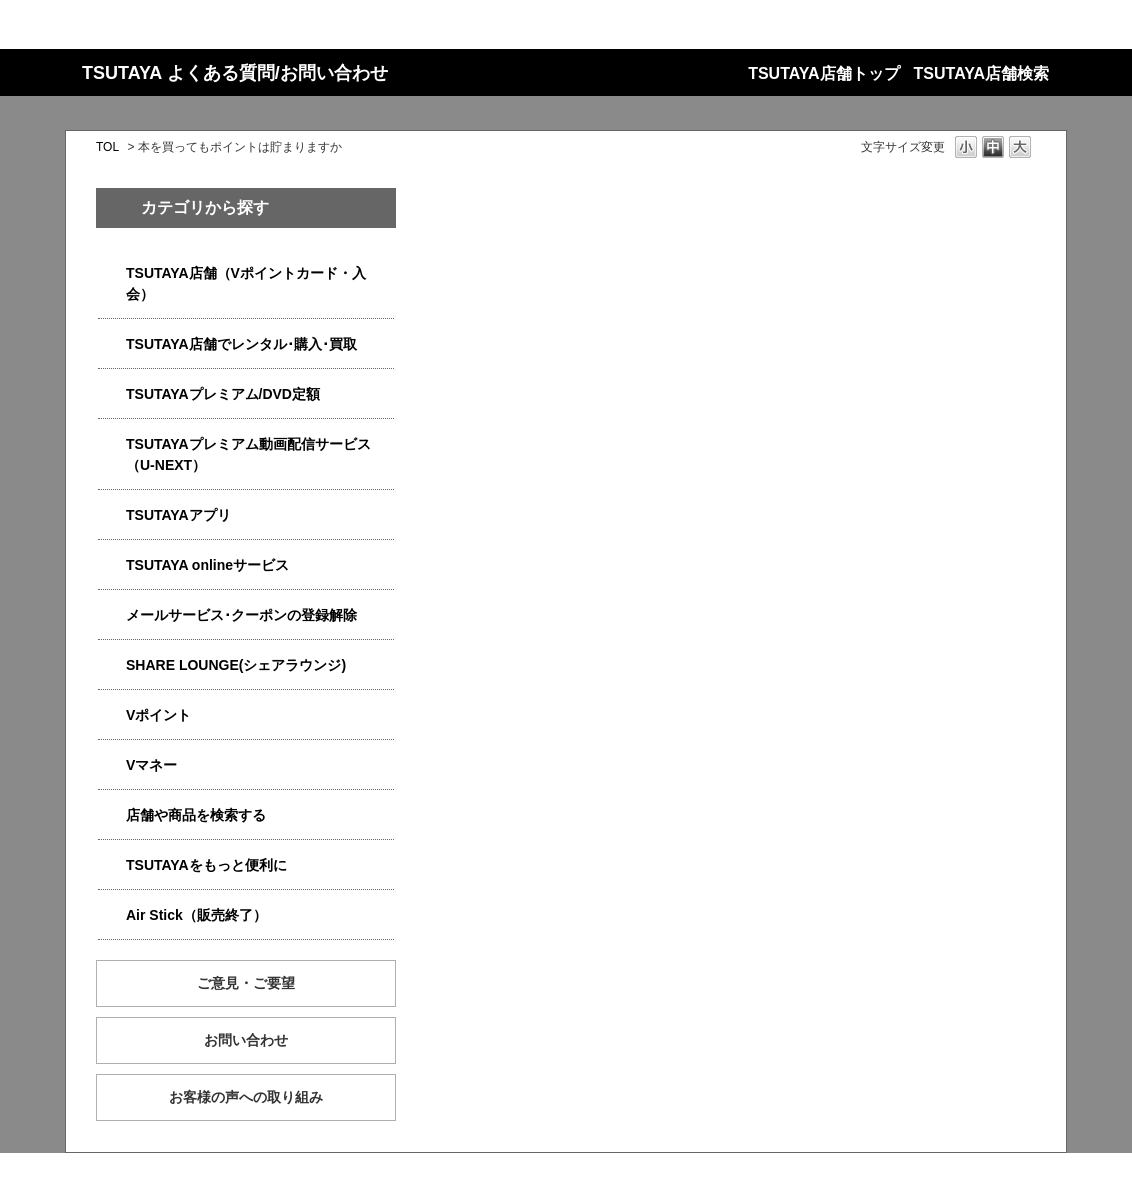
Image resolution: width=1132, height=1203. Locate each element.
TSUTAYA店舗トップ (823, 73)
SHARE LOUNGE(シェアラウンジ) (236, 665)
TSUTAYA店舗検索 (981, 73)
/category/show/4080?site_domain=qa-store (112, 615)
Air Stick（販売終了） (196, 915)
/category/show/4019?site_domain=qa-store (112, 515)
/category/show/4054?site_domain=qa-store (112, 344)
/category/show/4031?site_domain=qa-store (112, 394)
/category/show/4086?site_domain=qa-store (112, 815)
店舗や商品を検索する (196, 815)
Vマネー (151, 765)
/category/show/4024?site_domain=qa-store (112, 865)
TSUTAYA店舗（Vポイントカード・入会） (246, 283)
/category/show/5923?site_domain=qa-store (112, 444)
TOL (107, 147)
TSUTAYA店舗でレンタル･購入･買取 (241, 344)
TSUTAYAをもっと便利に (206, 865)
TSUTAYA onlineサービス (207, 565)
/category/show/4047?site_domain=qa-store (112, 273)
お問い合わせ (246, 1040)
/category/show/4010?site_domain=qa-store (112, 565)
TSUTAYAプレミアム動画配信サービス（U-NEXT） (248, 454)
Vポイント (158, 715)
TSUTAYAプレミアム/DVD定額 (223, 394)
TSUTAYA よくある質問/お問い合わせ (235, 73)
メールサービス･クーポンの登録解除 (241, 615)
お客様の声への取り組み (246, 1097)
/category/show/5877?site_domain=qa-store (112, 665)
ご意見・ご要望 (246, 983)
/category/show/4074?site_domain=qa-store (112, 715)
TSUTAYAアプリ (178, 515)
